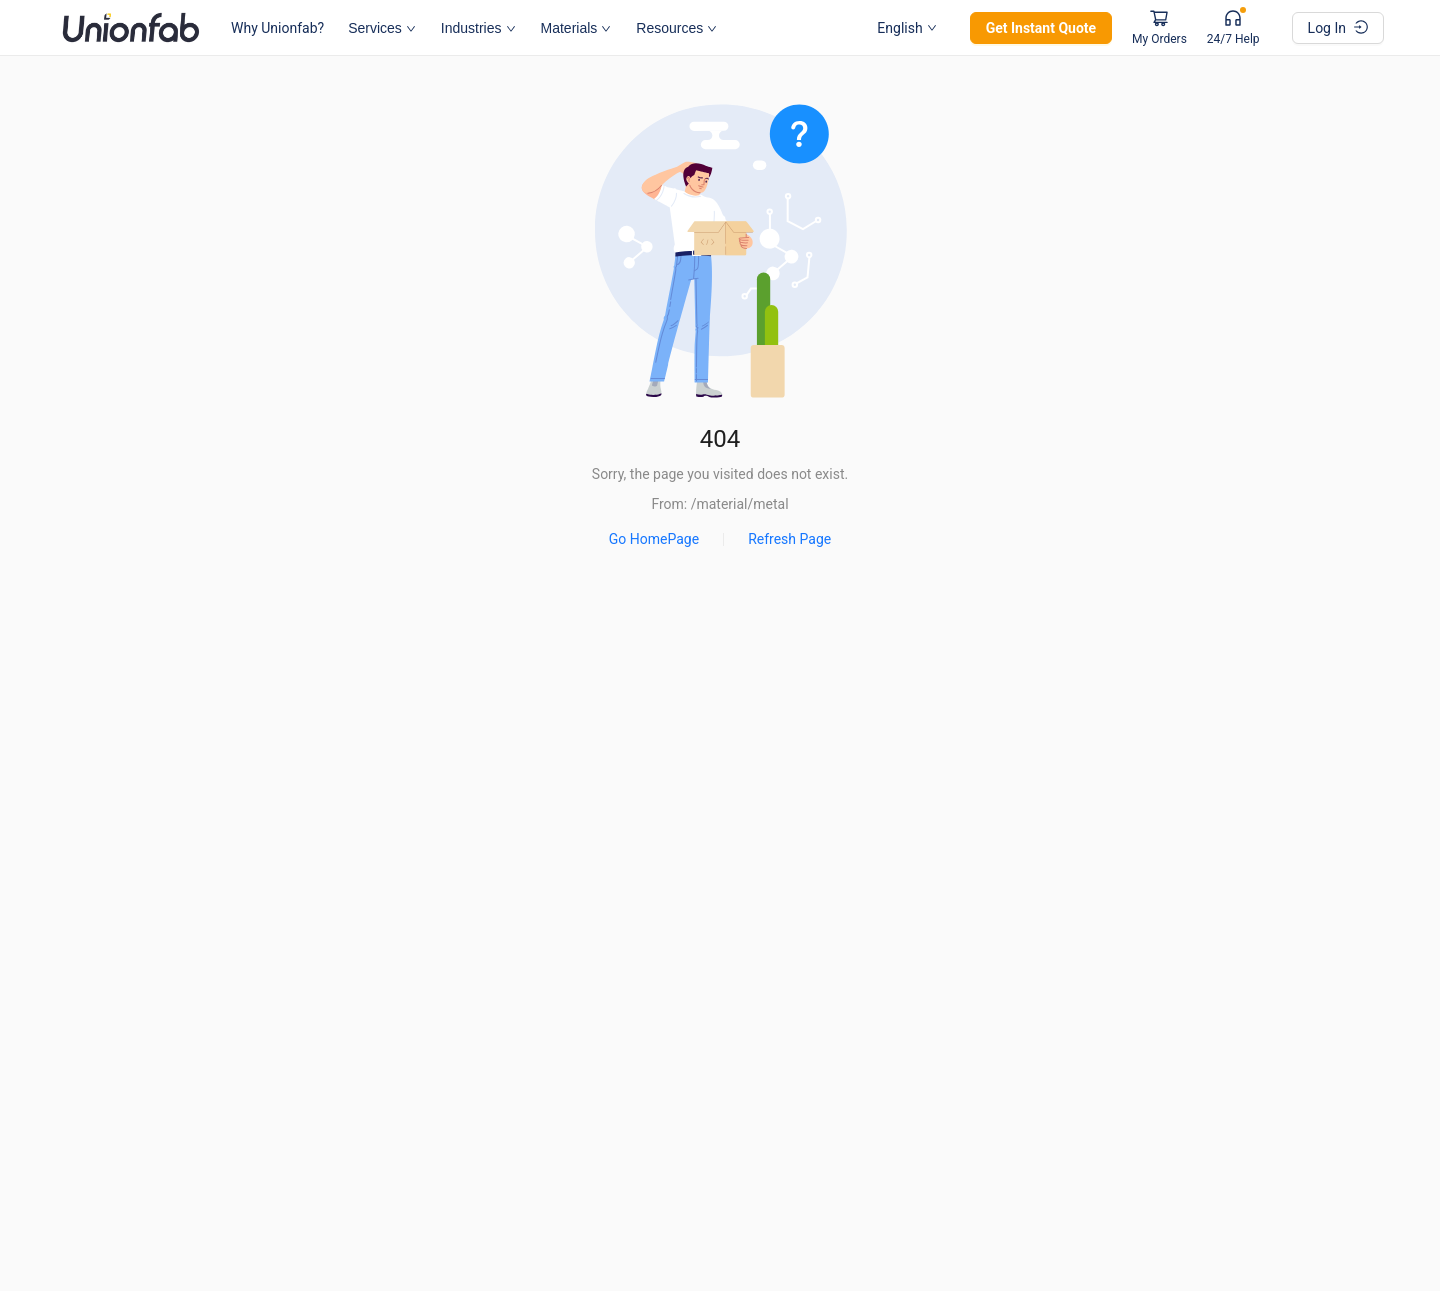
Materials (576, 28)
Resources (676, 28)
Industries (478, 28)
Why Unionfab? (277, 28)
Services (381, 28)
